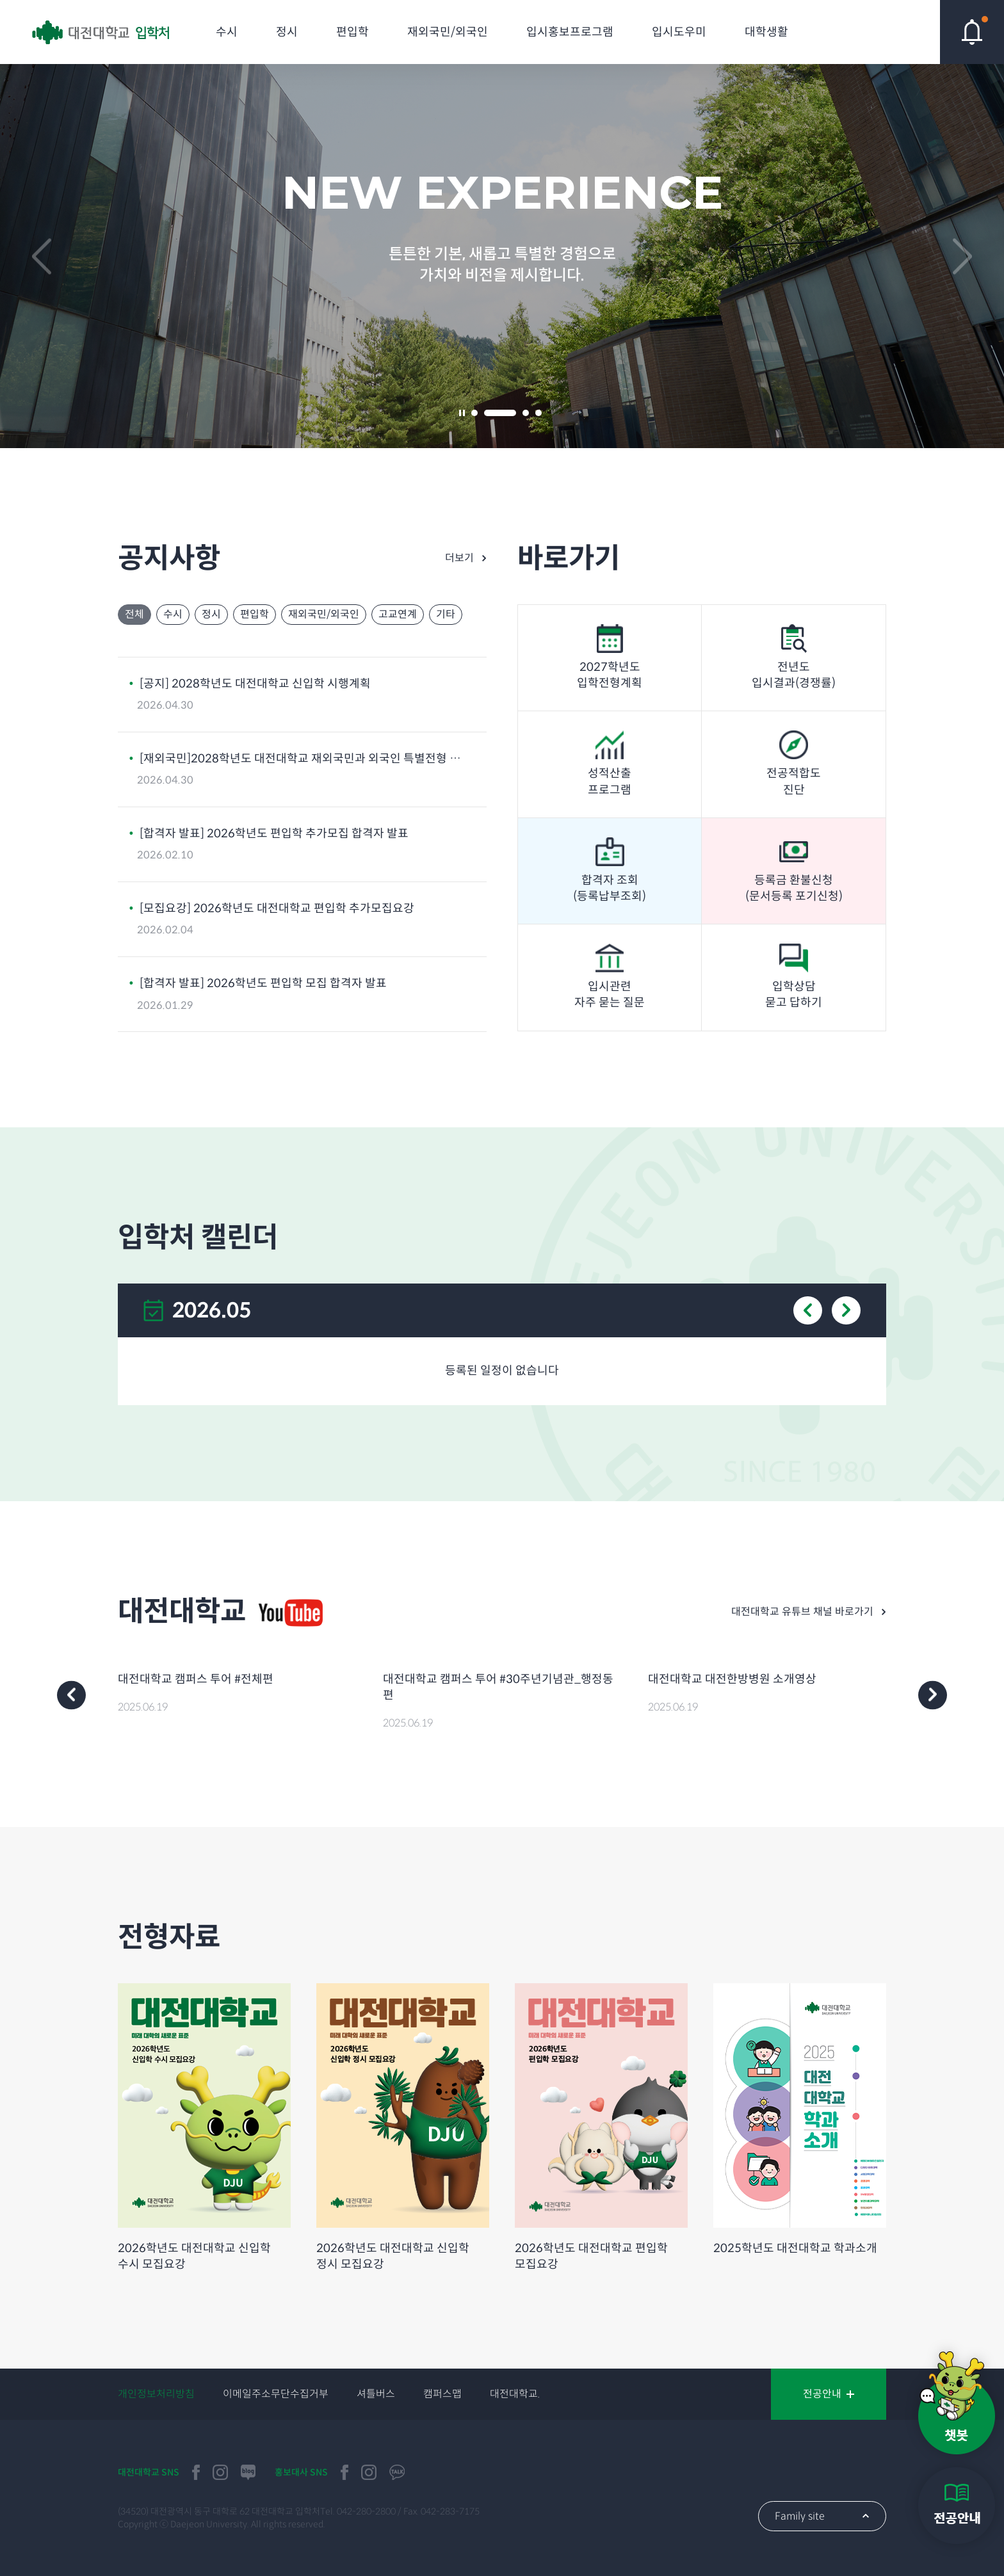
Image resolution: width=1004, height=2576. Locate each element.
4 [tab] (538, 413)
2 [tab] (500, 413)
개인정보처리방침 (156, 2394)
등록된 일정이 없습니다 (502, 1371)
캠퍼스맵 (442, 2394)
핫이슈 (972, 32)
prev (41, 256)
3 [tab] (525, 413)
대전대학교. (515, 2394)
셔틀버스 (376, 2394)
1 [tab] (474, 413)
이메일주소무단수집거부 (275, 2394)
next (962, 256)
